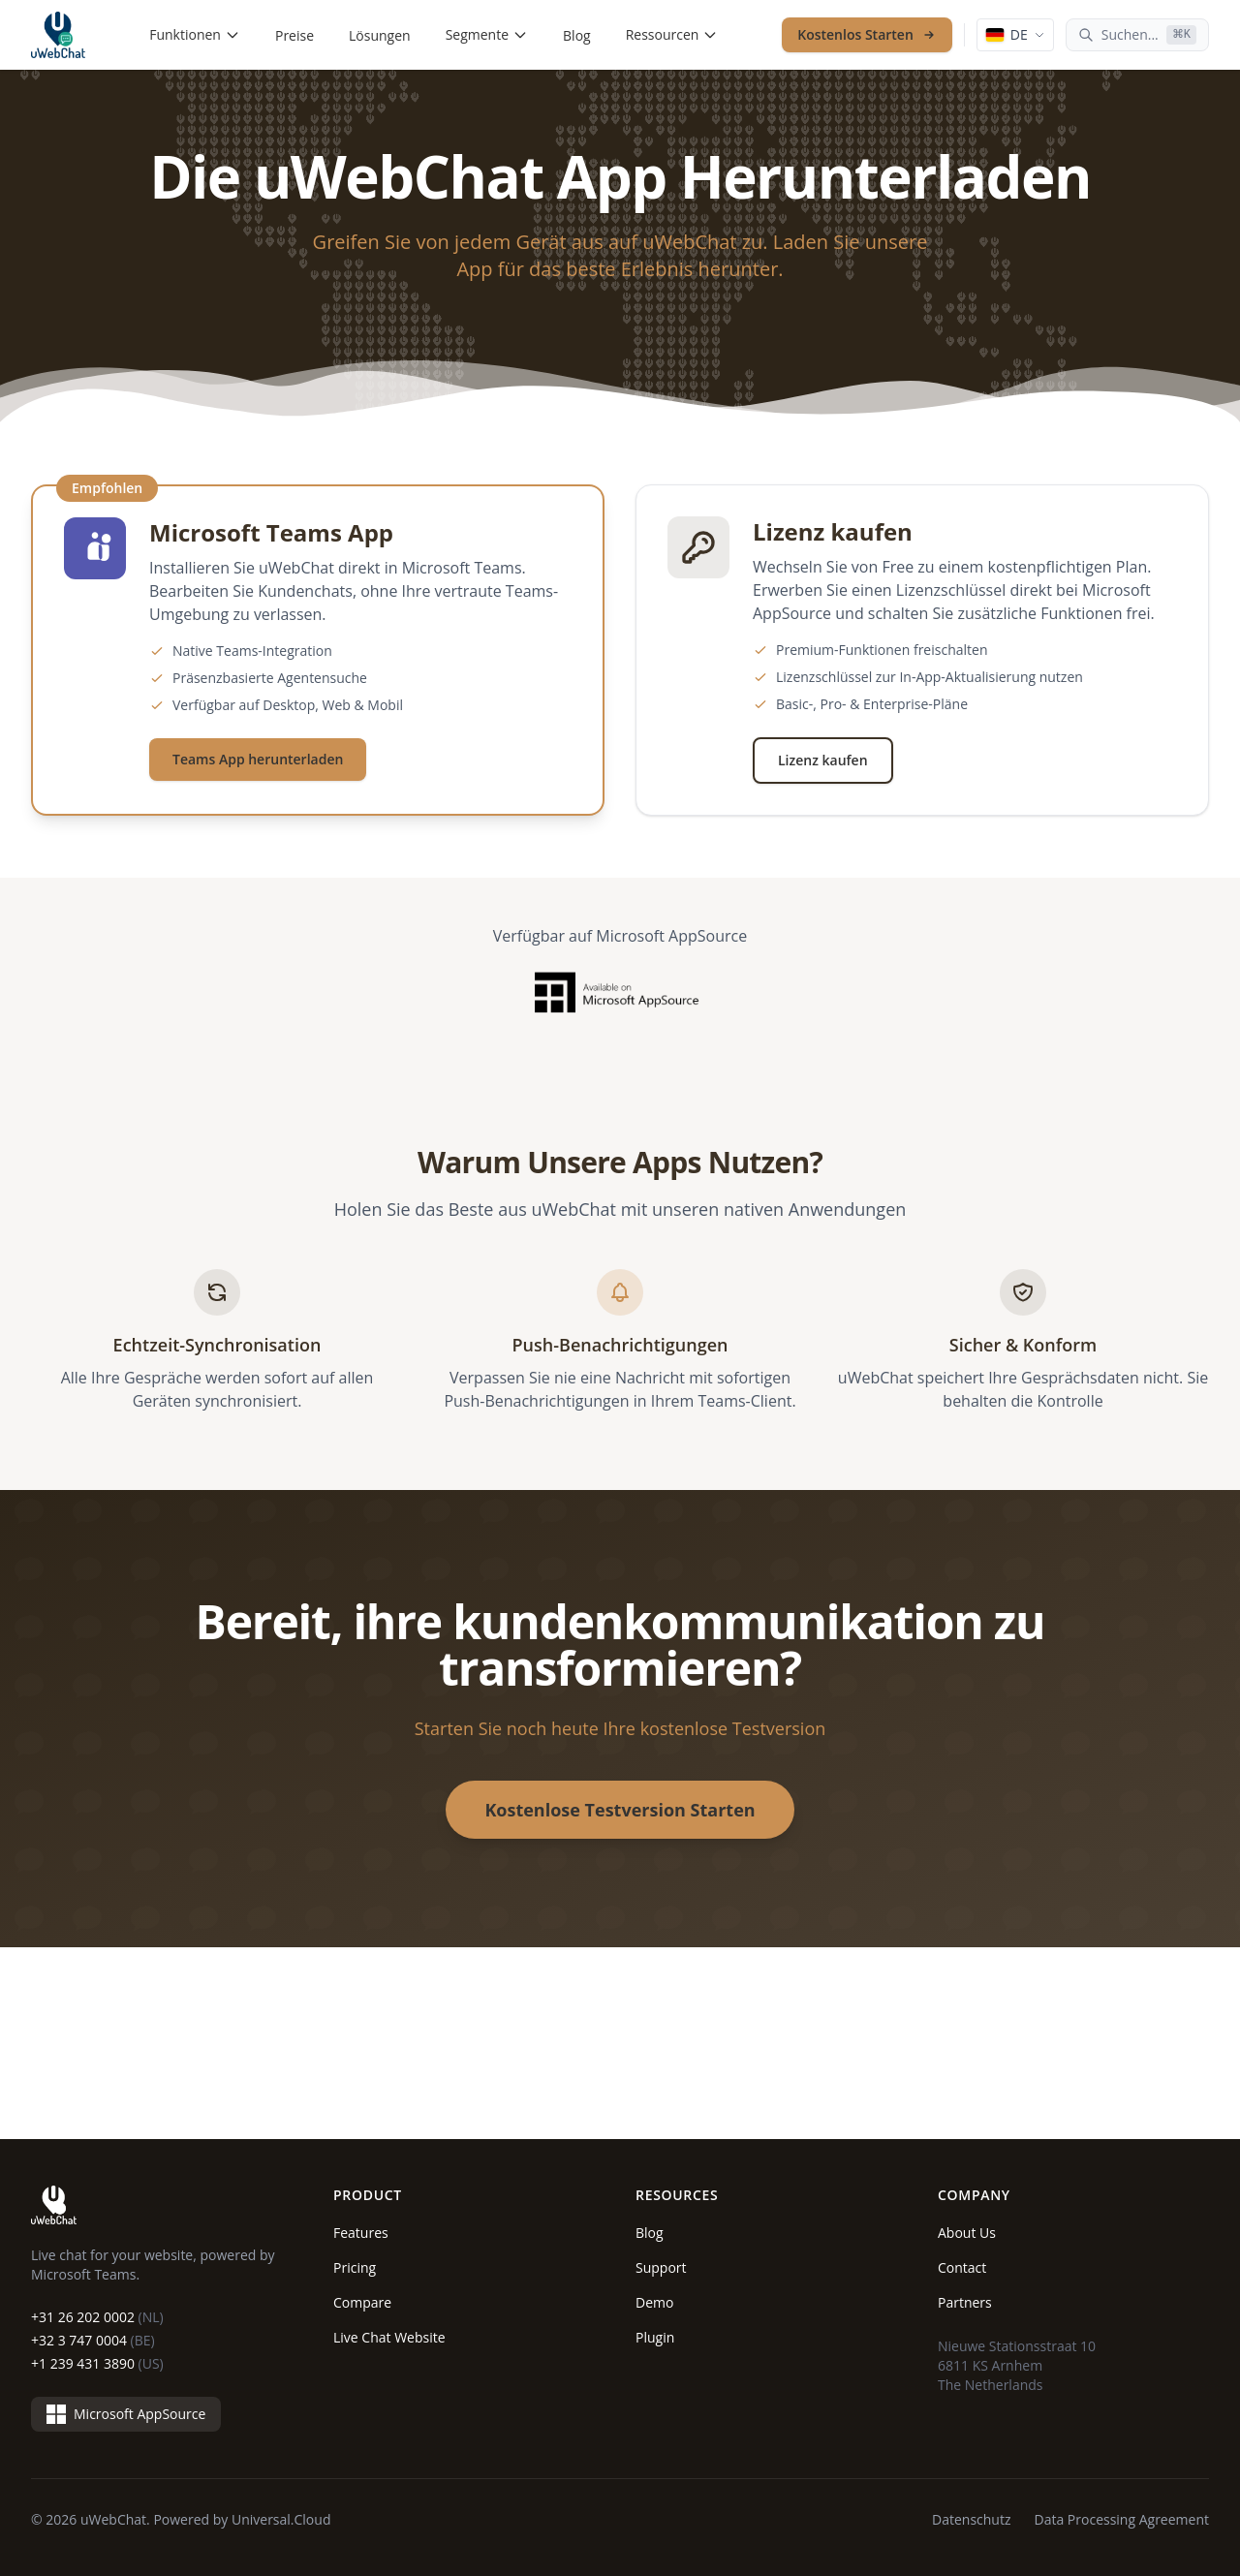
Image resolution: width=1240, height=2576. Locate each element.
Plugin (655, 2337)
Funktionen (194, 34)
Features (360, 2232)
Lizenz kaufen (823, 760)
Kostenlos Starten (867, 34)
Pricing (354, 2267)
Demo (654, 2302)
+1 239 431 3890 (97, 2363)
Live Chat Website (389, 2337)
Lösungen (380, 35)
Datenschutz (971, 2519)
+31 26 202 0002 (97, 2317)
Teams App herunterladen (257, 759)
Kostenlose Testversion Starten (619, 1809)
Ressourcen (672, 34)
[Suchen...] (1137, 34)
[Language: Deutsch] (1015, 34)
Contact (962, 2267)
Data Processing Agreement (1122, 2519)
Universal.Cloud (281, 2519)
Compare (362, 2302)
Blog (577, 35)
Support (661, 2267)
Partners (965, 2302)
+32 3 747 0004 (93, 2340)
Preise (294, 35)
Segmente (487, 34)
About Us (967, 2232)
